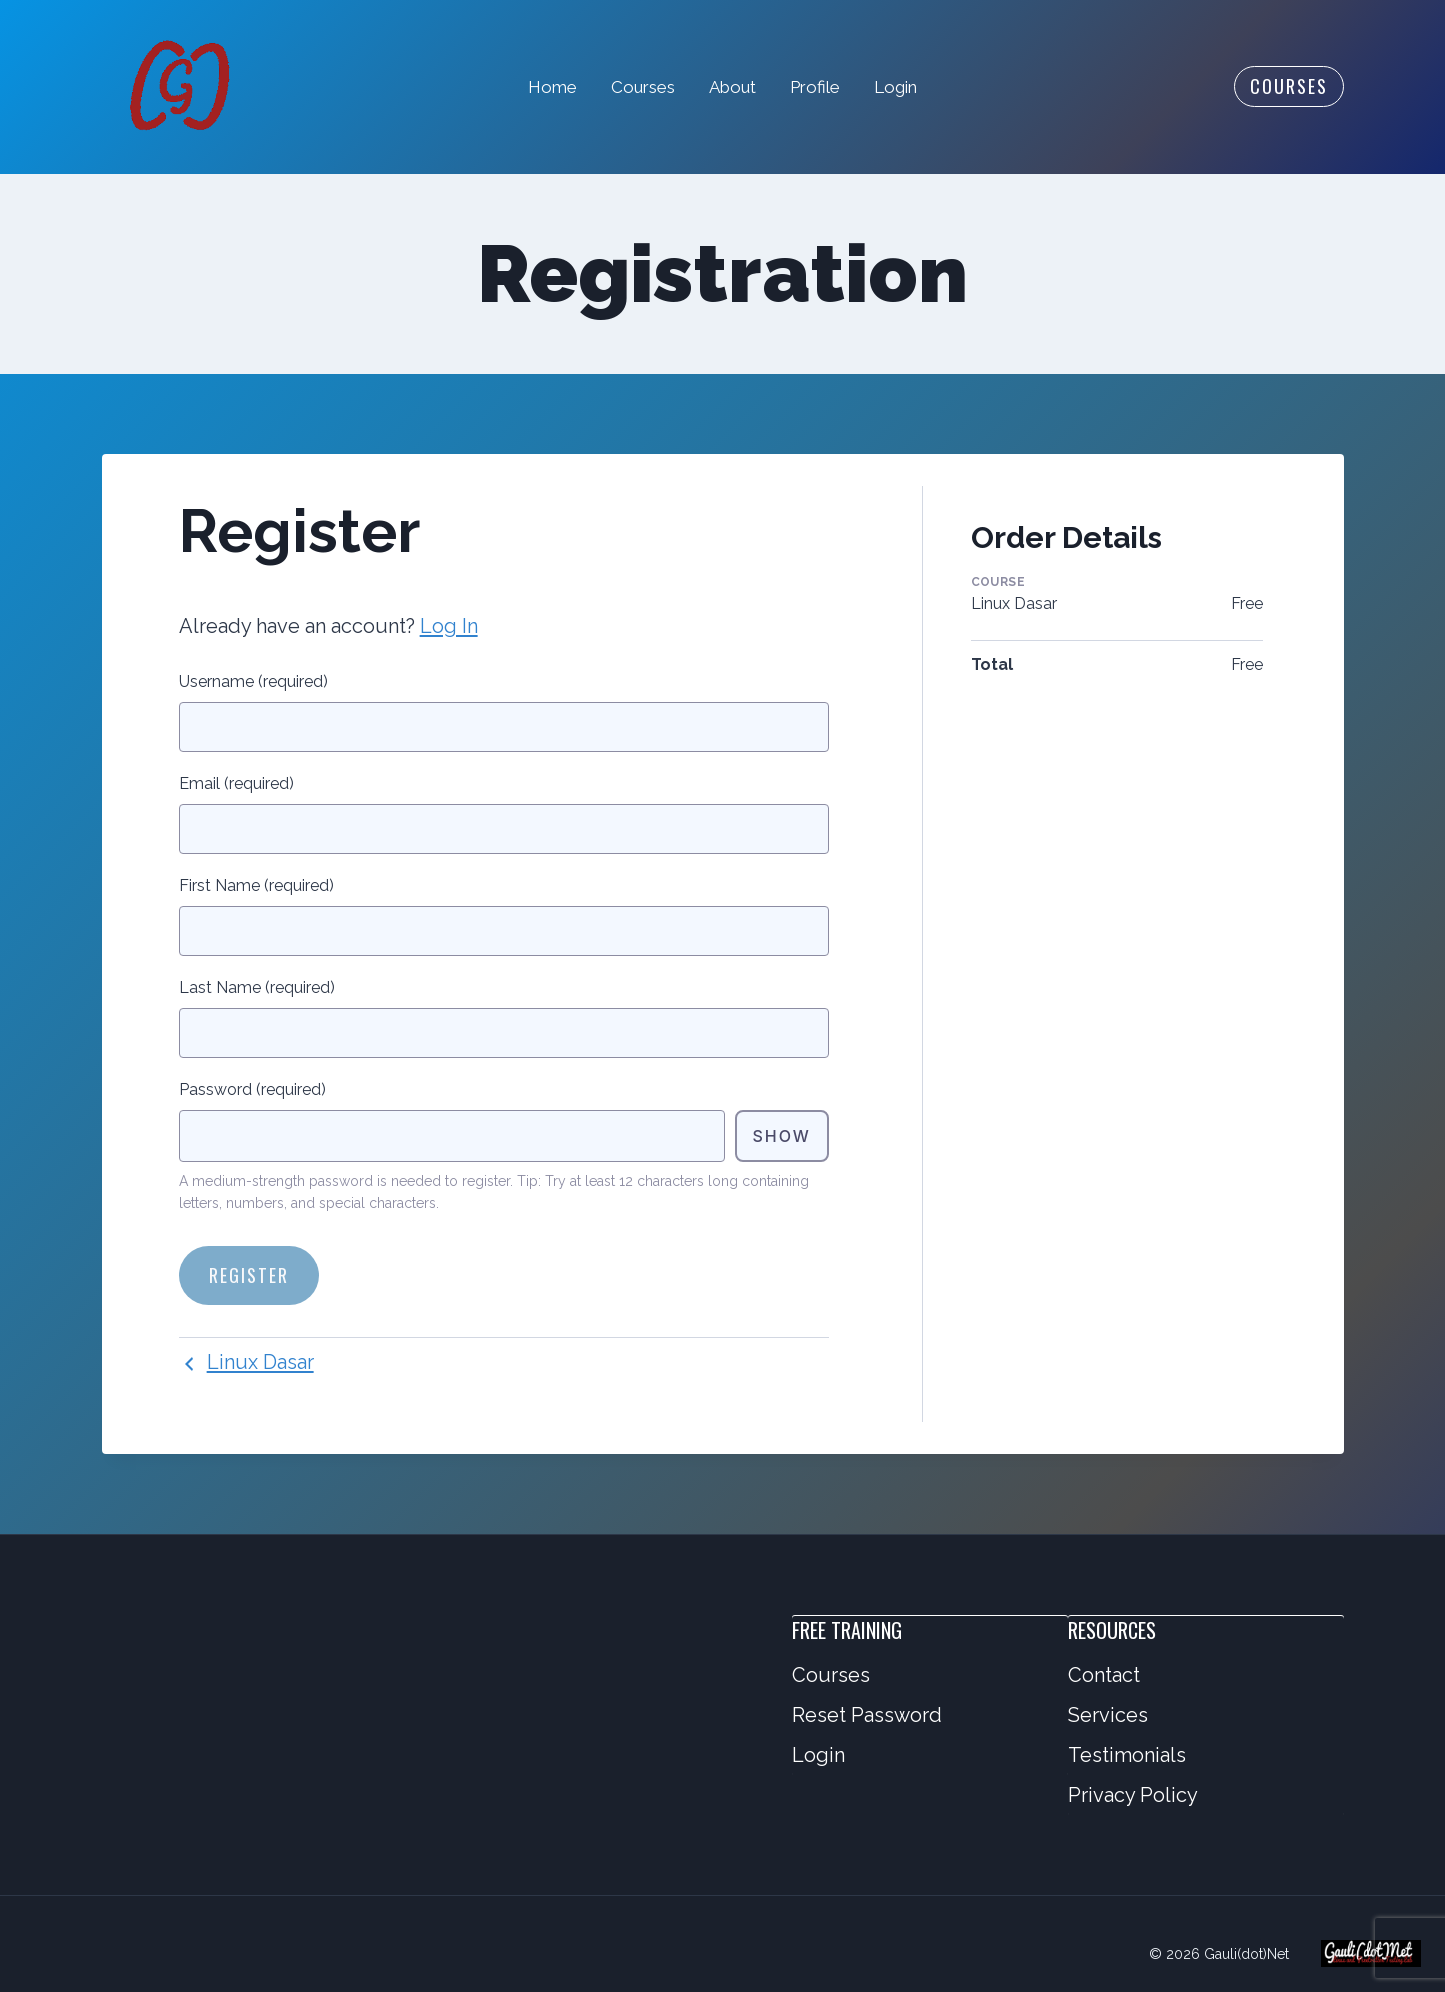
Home (552, 87)
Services (1108, 1715)
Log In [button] (449, 626)
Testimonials (1127, 1755)
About (732, 87)
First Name (256, 885)
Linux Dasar (246, 1362)
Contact (1104, 1675)
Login (895, 87)
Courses (643, 87)
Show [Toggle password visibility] (781, 1136)
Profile (815, 87)
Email (236, 783)
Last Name (257, 987)
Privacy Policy (1133, 1795)
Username (253, 681)
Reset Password (867, 1715)
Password (252, 1089)
